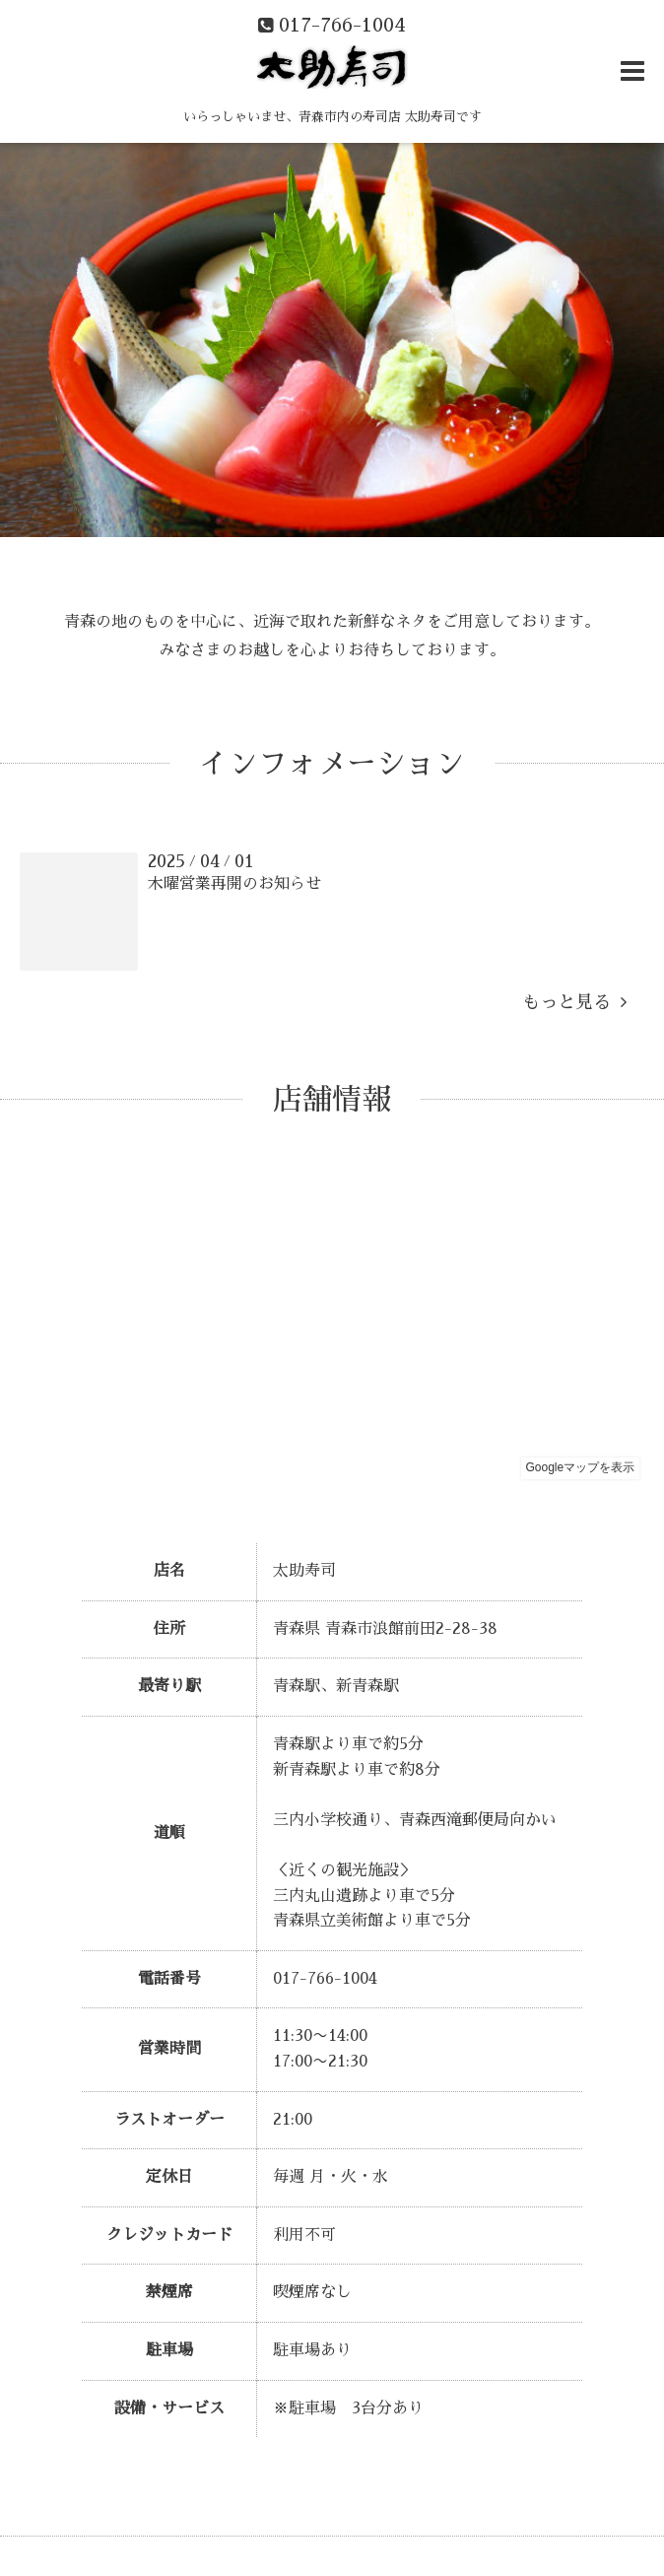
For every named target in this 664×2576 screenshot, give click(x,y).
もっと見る (574, 1002)
